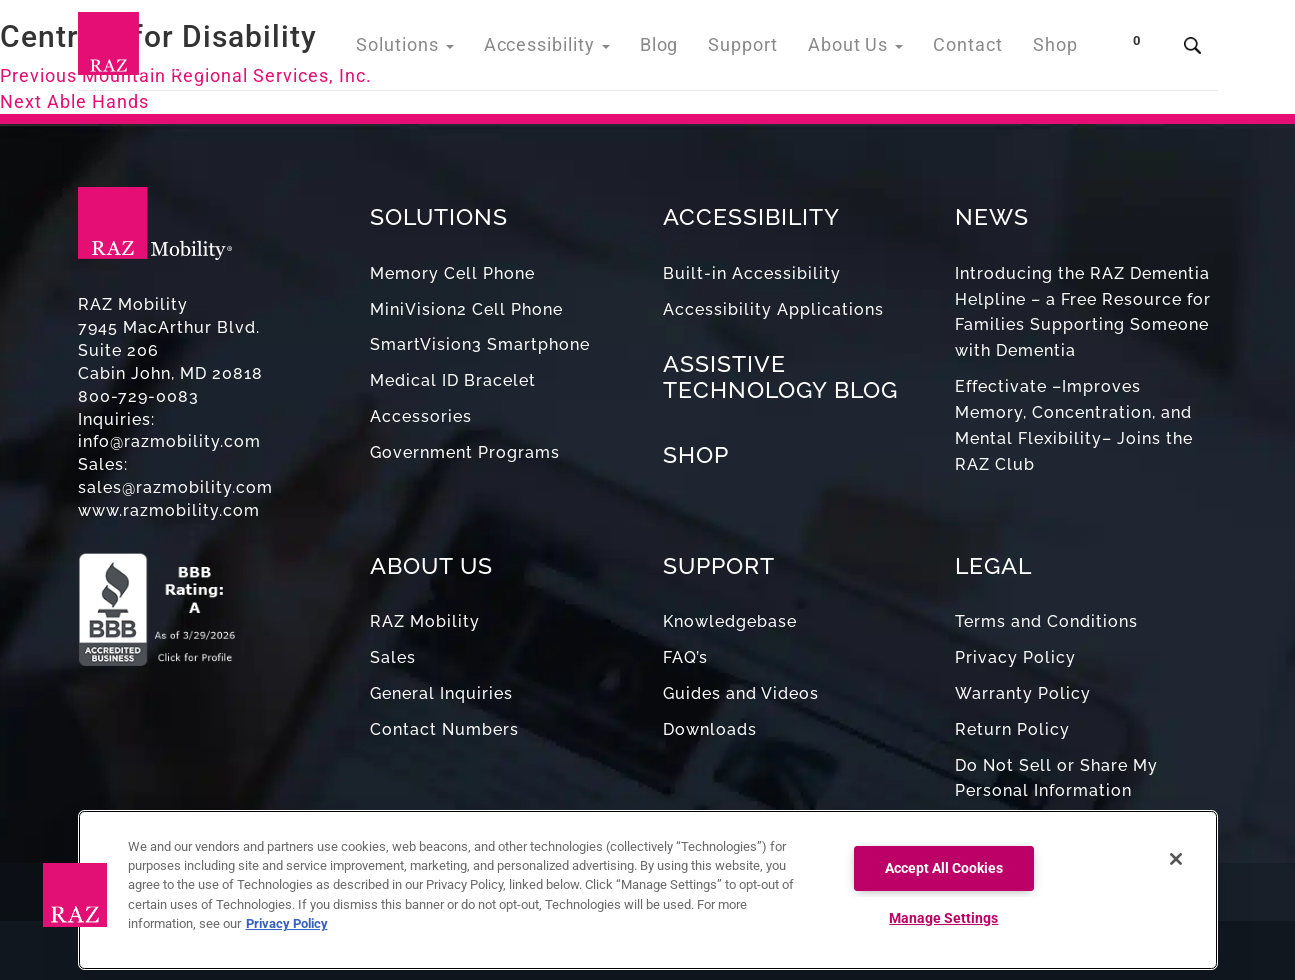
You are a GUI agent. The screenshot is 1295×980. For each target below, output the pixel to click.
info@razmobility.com (169, 441)
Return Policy (1012, 729)
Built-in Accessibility (752, 273)
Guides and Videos (741, 693)
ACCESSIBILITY (751, 216)
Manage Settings (943, 918)
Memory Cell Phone (452, 273)
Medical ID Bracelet (453, 380)
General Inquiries (441, 693)
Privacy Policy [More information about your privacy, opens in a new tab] (287, 923)
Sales (393, 657)
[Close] (1176, 859)
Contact (975, 49)
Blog (686, 49)
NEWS (992, 216)
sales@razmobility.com (175, 487)
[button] (75, 895)
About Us (870, 49)
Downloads (710, 729)
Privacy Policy (1015, 657)
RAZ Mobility (425, 621)
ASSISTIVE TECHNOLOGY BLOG (780, 376)
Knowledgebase (730, 621)
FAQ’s (685, 657)
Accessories (421, 416)
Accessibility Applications (773, 309)
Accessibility (582, 49)
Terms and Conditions (1046, 621)
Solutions (452, 49)
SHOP (696, 454)
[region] (648, 890)
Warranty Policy (1023, 693)
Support (765, 49)
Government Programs (465, 452)
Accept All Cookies (944, 868)
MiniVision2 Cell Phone (466, 309)
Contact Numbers (444, 729)
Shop (1057, 49)
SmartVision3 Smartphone (480, 344)
